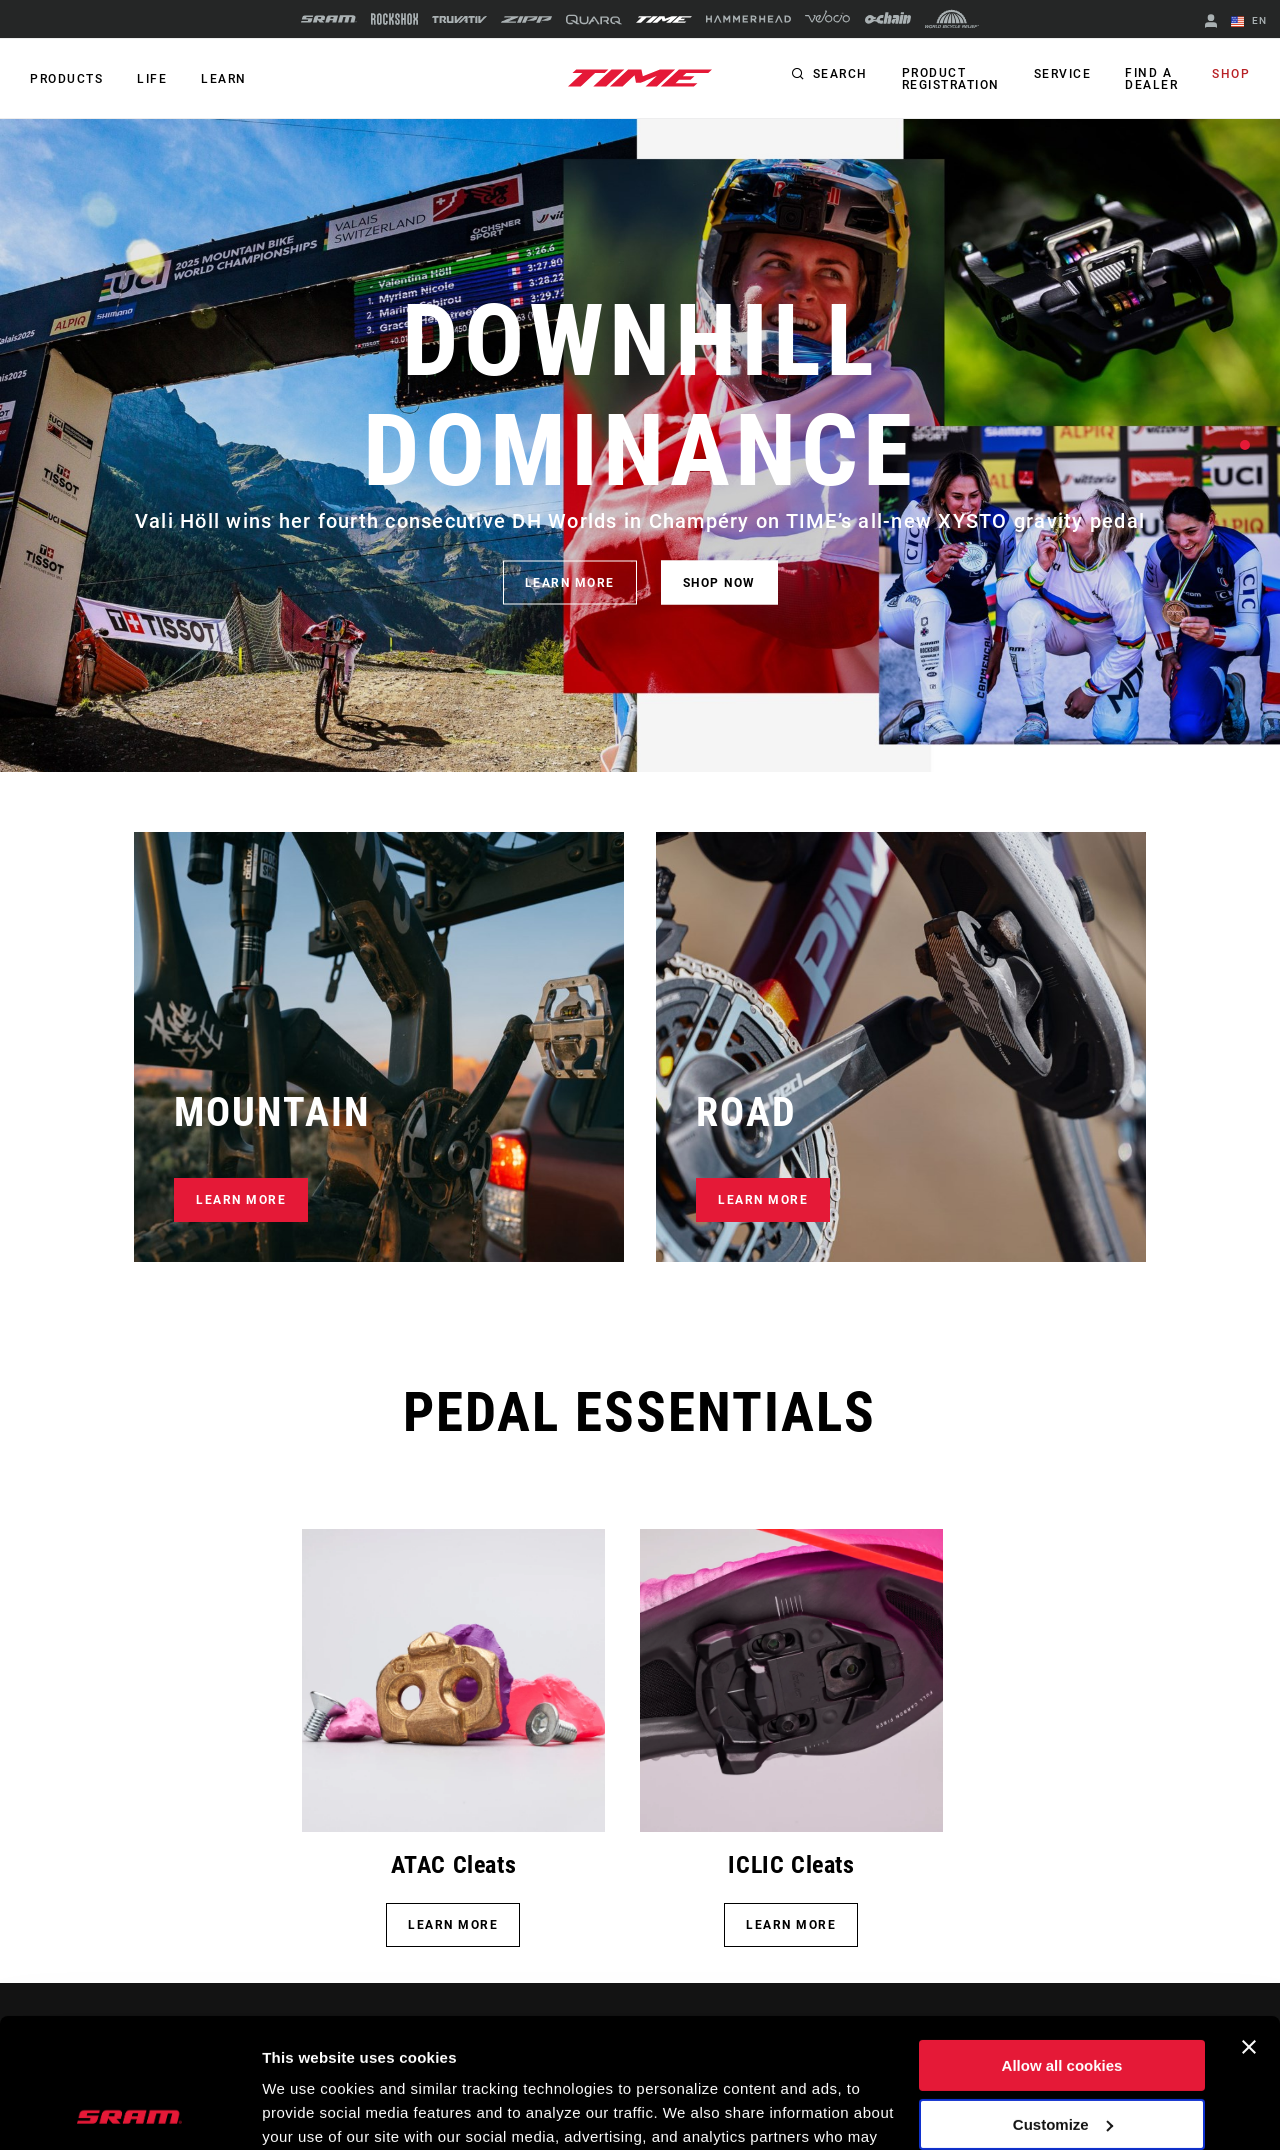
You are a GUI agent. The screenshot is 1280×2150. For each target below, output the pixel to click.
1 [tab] (1245, 445)
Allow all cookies (1062, 1936)
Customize (1063, 1994)
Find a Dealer (1151, 79)
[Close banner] (1249, 1918)
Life (152, 79)
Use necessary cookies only (1062, 2053)
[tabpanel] (640, 445)
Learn (224, 79)
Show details (308, 2110)
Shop (1231, 74)
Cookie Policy (607, 2055)
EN (1249, 22)
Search (840, 74)
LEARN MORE (570, 583)
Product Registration (951, 79)
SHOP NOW (719, 583)
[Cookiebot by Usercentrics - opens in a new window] (129, 2111)
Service (1063, 74)
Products (66, 79)
